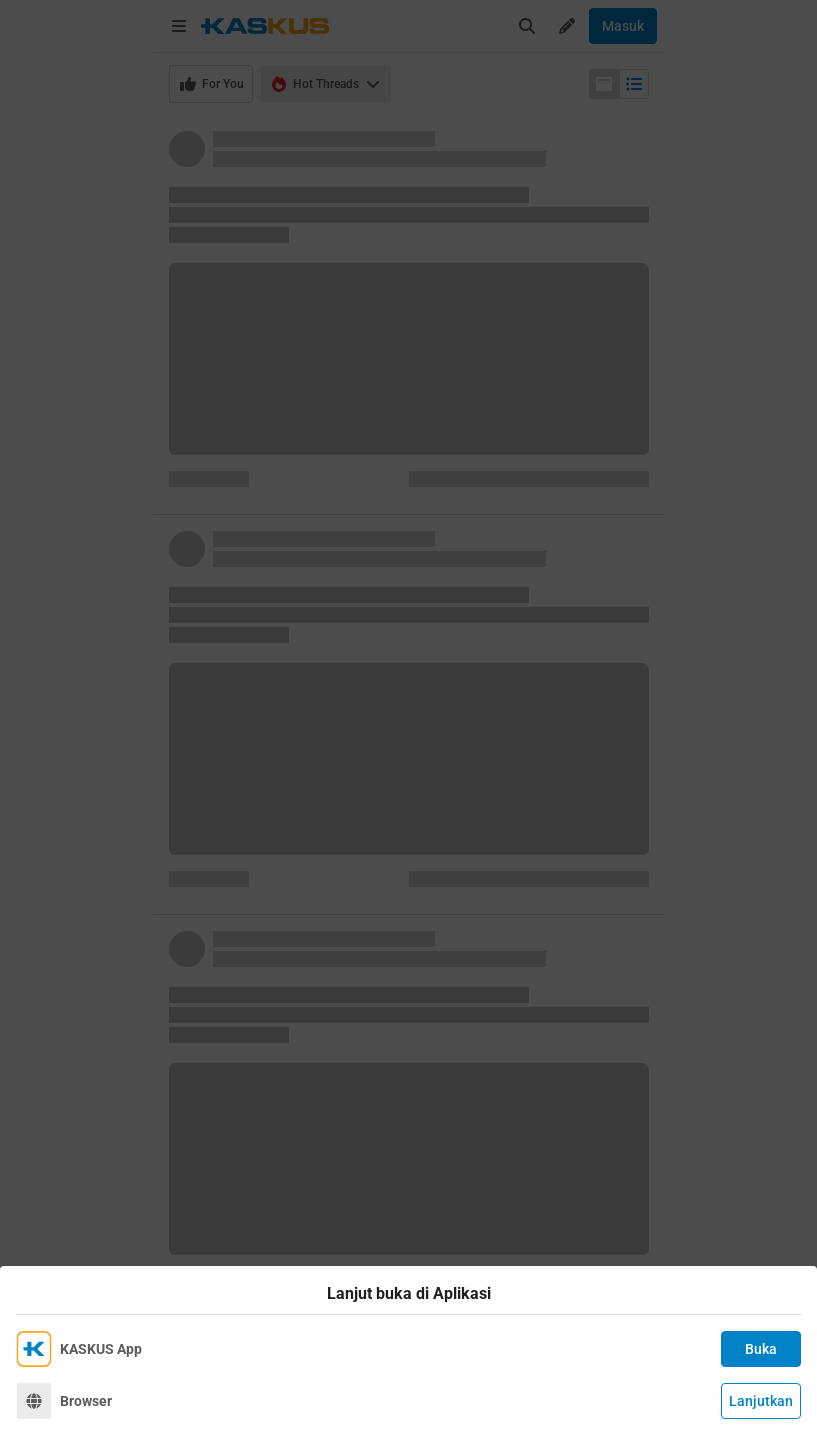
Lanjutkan (761, 1401)
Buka (761, 1349)
